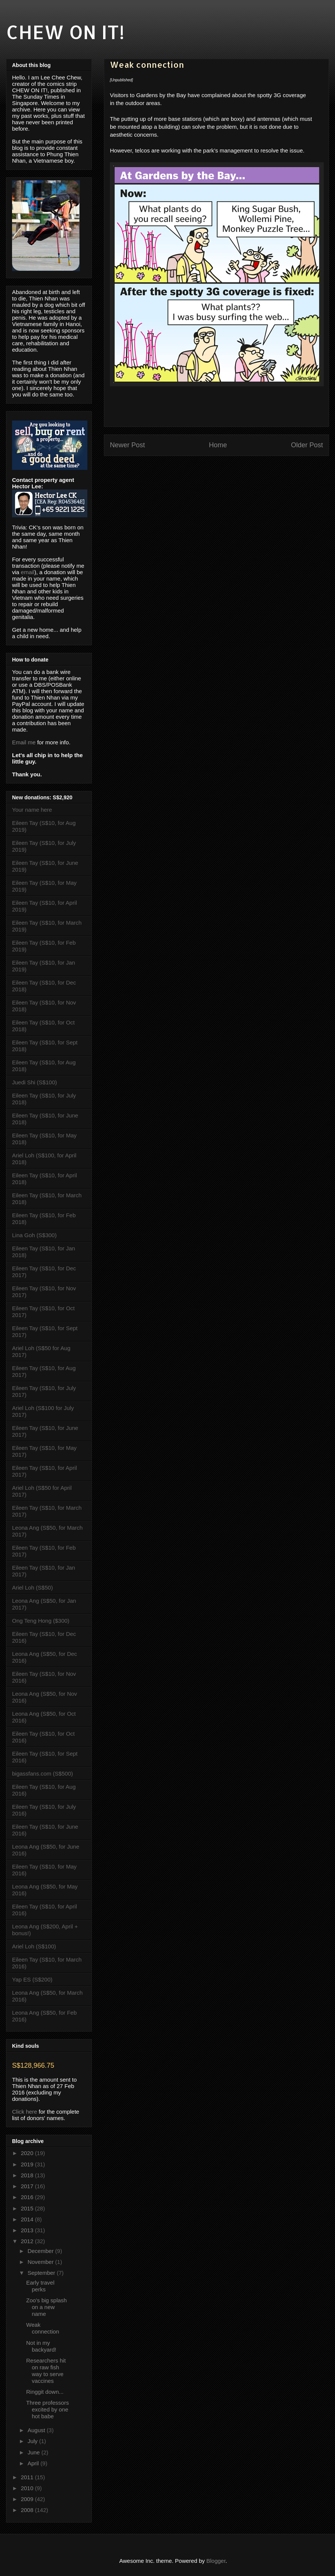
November (41, 2262)
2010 (28, 2488)
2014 (28, 2219)
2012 (28, 2241)
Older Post (307, 445)
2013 (28, 2230)
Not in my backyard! (41, 2346)
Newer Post (127, 445)
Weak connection (42, 2328)
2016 (28, 2197)
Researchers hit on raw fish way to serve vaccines (46, 2370)
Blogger (215, 2561)
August (37, 2430)
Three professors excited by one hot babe (47, 2409)
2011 (28, 2477)
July (33, 2441)
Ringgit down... (45, 2392)
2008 (28, 2510)
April (33, 2463)
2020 (28, 2153)
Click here (24, 2111)
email (27, 572)
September (42, 2273)
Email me (24, 742)
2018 (28, 2175)
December (41, 2251)
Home (218, 445)
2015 (28, 2208)
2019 (28, 2164)
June (34, 2452)
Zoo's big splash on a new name (46, 2307)
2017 (28, 2186)
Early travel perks (40, 2285)
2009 (28, 2499)
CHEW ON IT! (65, 32)
